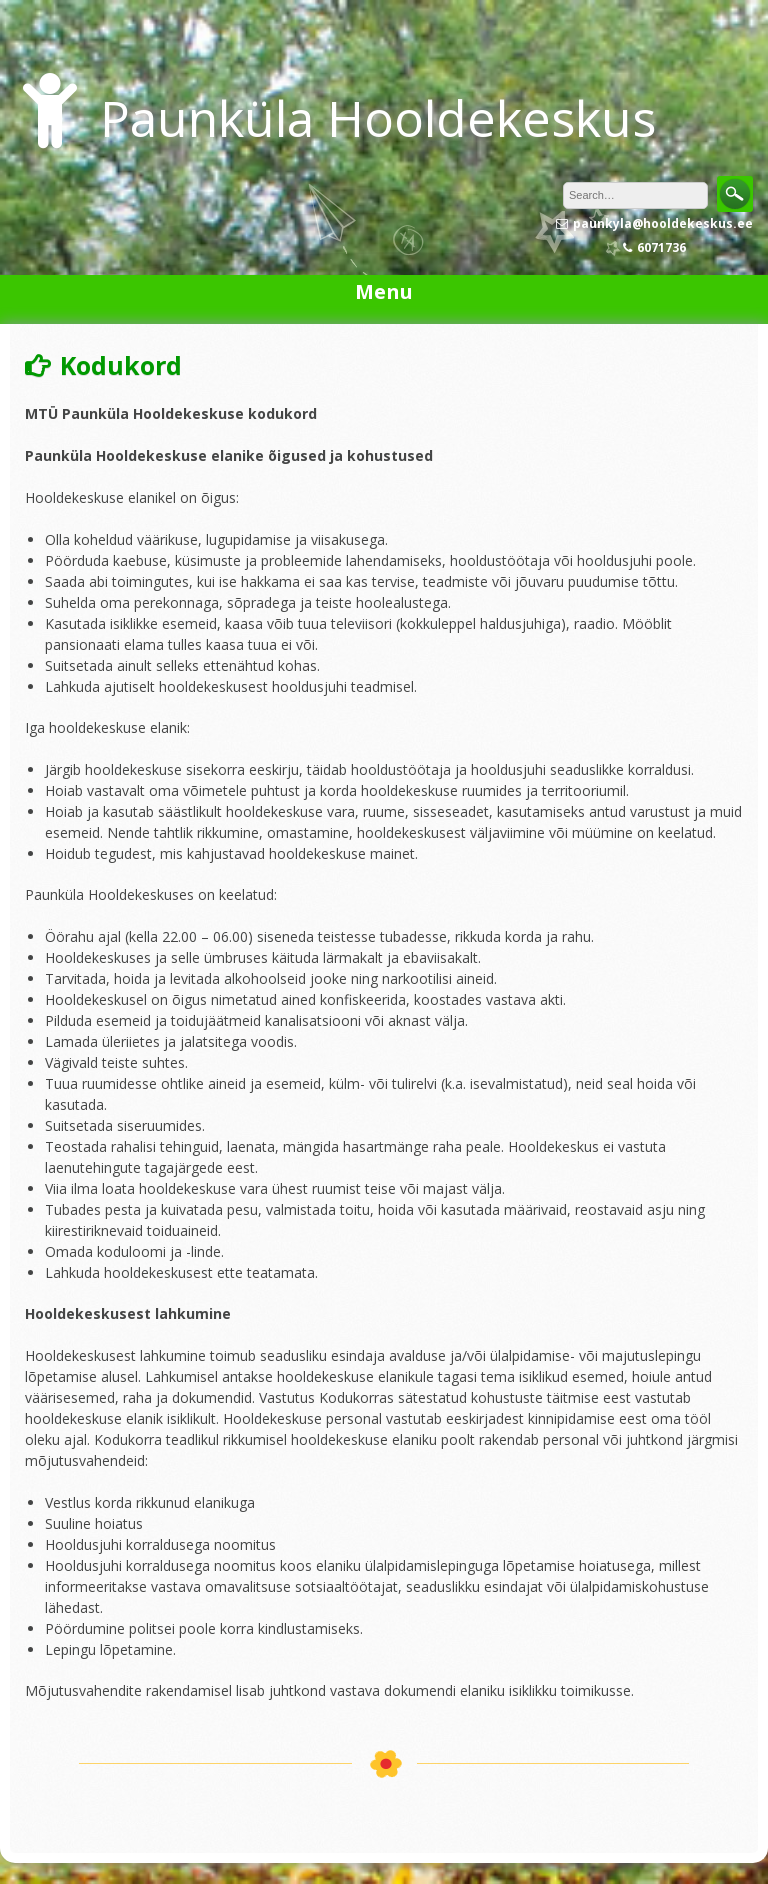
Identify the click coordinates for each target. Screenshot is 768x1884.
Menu (384, 291)
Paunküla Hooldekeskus (378, 118)
